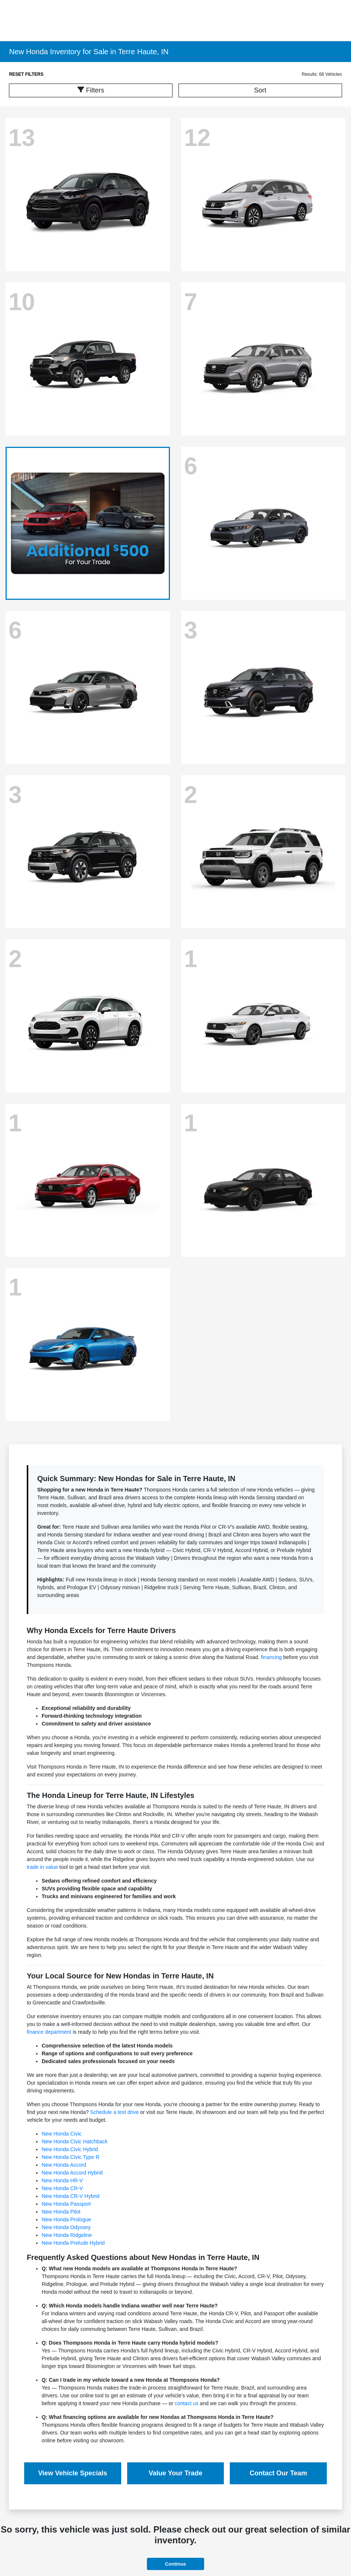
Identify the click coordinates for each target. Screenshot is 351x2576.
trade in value (42, 1867)
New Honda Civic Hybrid (70, 2149)
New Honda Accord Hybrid (72, 2173)
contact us (187, 2403)
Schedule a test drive (114, 2112)
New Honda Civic (61, 2134)
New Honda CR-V (62, 2188)
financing (271, 1657)
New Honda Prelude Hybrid (73, 2243)
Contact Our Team (278, 2473)
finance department (49, 2032)
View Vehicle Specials (72, 2473)
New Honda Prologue (66, 2219)
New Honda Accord (64, 2165)
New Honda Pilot (61, 2212)
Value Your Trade (175, 2473)
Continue (175, 2564)
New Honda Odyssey (66, 2227)
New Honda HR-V (62, 2180)
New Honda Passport (66, 2204)
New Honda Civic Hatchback (74, 2141)
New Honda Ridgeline (67, 2235)
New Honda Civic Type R (70, 2157)
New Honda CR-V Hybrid (71, 2196)
